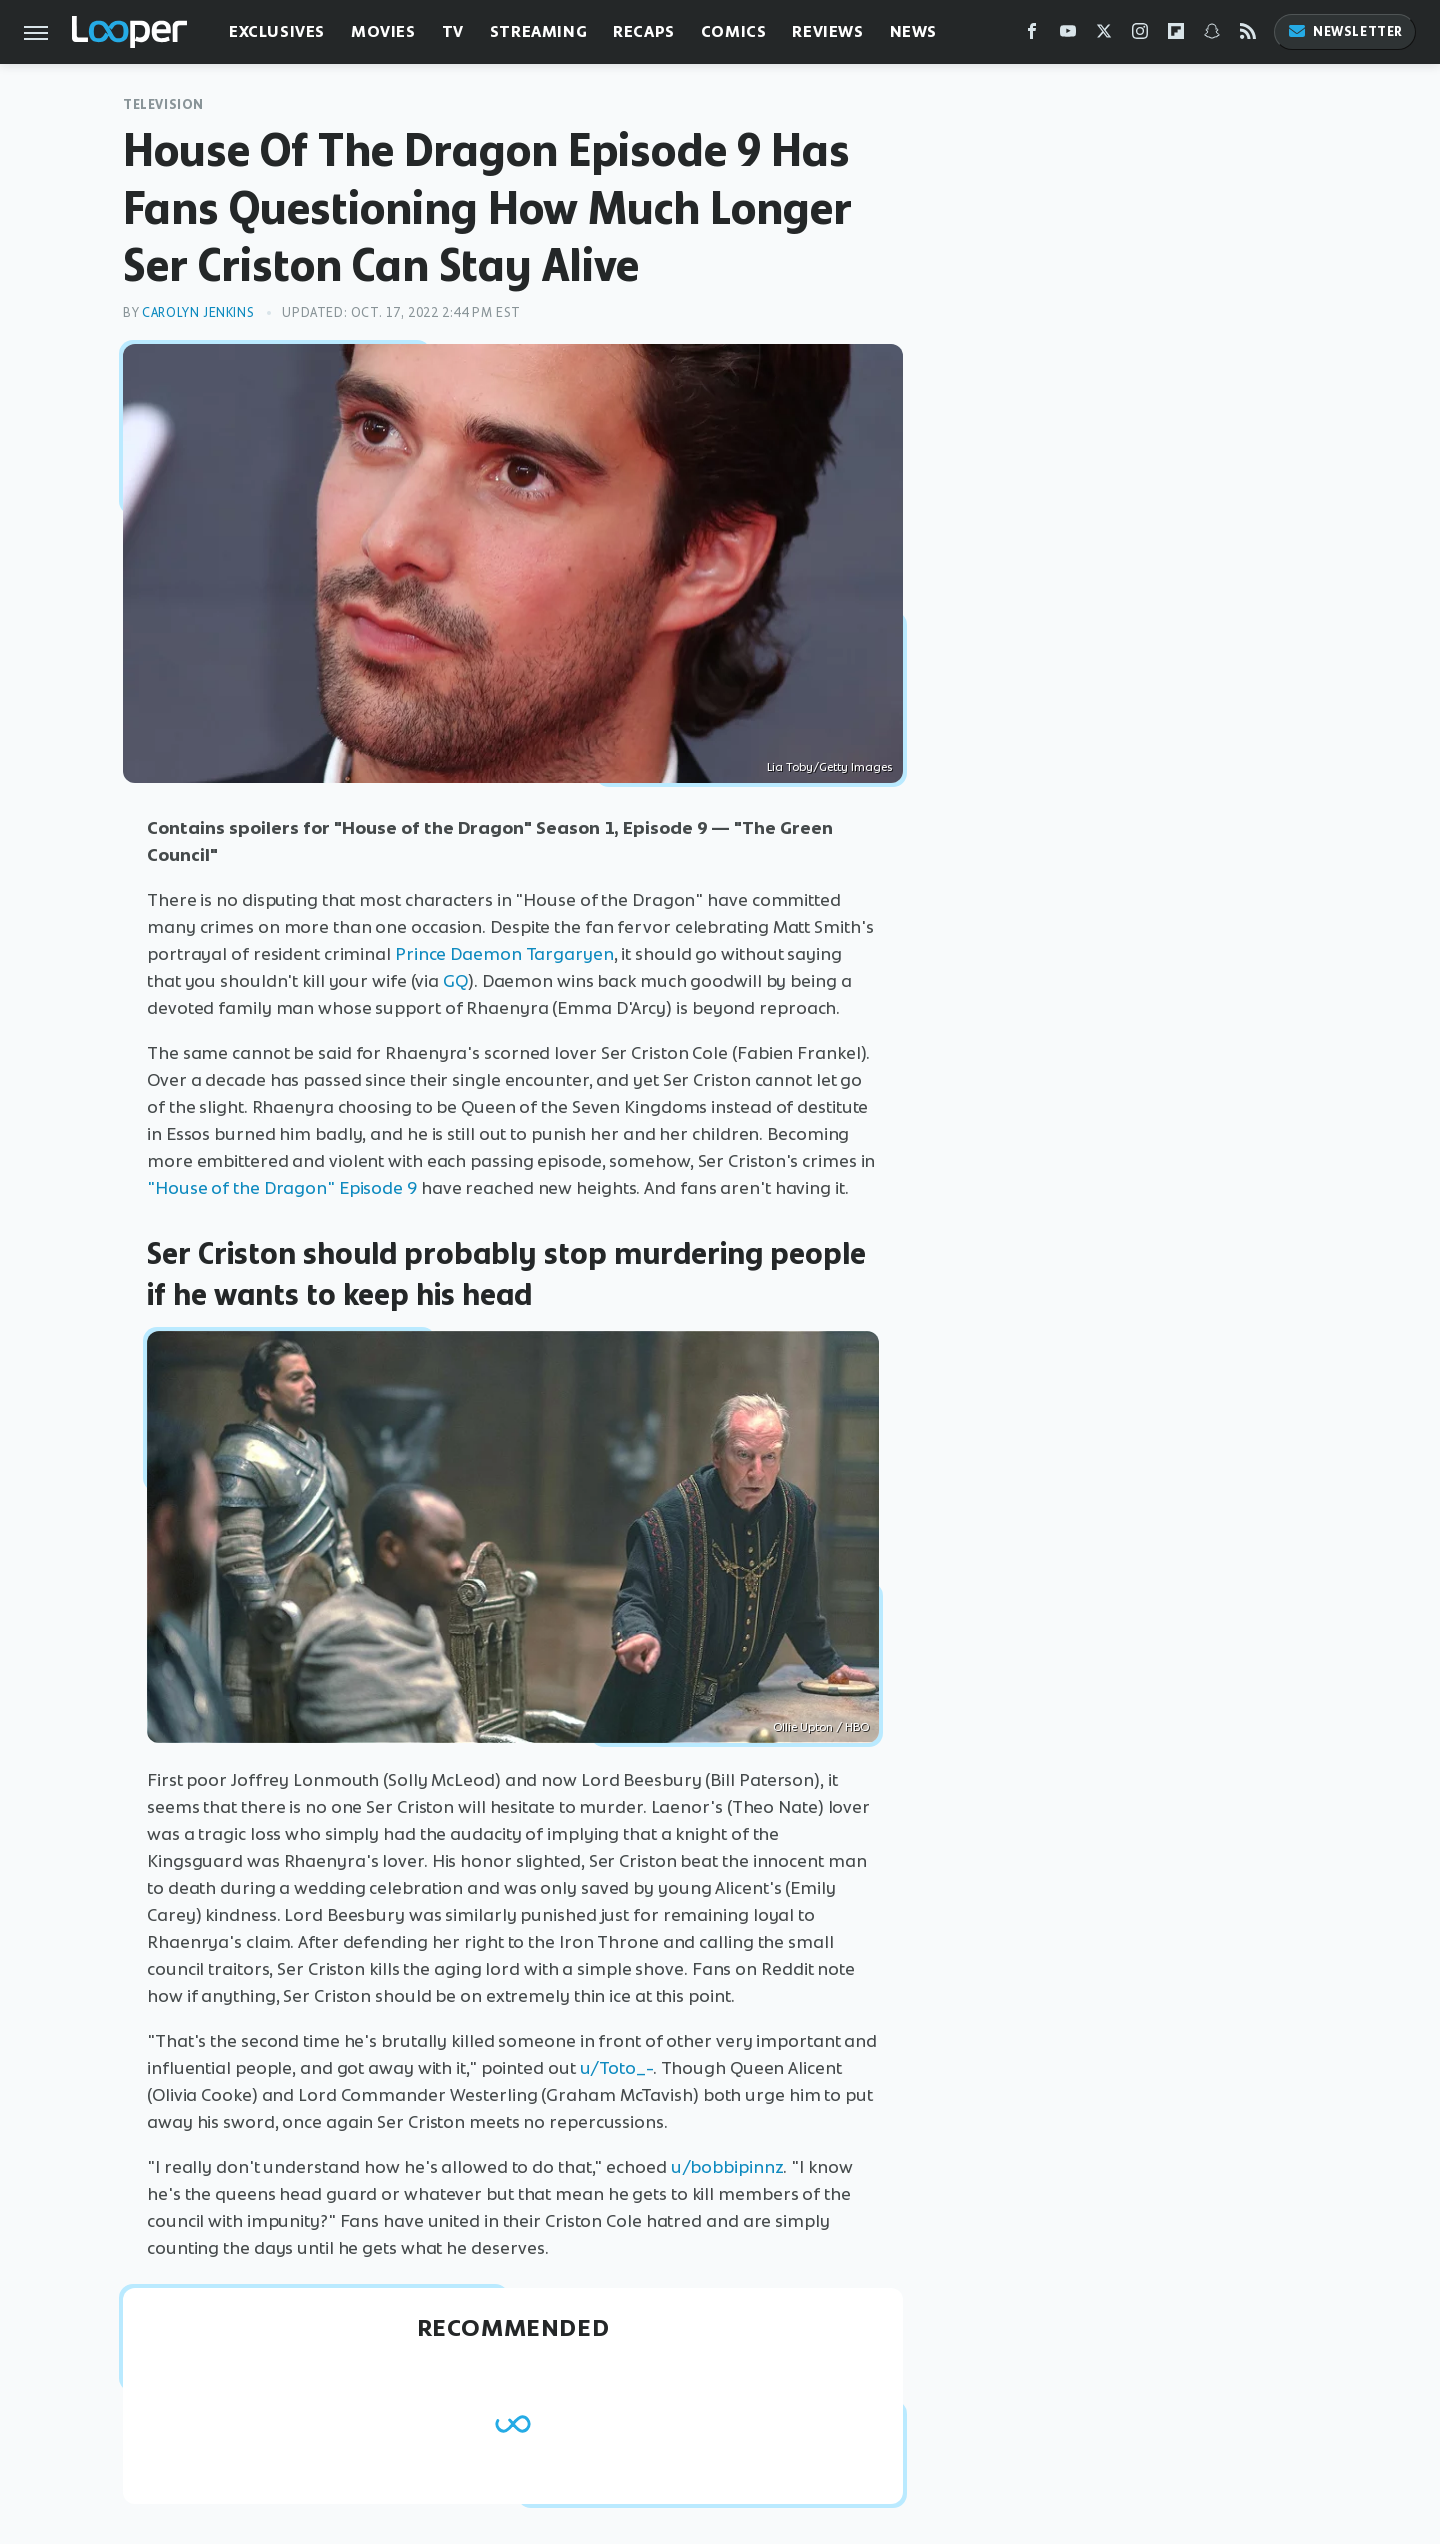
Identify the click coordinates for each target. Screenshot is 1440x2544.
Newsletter (1345, 31)
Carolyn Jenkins (198, 312)
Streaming (538, 31)
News (913, 31)
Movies (383, 31)
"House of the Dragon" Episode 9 (282, 1188)
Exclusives (277, 31)
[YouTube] (1068, 35)
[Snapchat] (1212, 35)
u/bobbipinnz (727, 2167)
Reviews (827, 31)
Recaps (644, 31)
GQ (455, 981)
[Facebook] (1032, 35)
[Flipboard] (1176, 35)
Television (163, 104)
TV (453, 31)
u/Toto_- (616, 2068)
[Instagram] (1140, 35)
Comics (734, 31)
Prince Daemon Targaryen (504, 954)
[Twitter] (1104, 35)
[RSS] (1248, 35)
